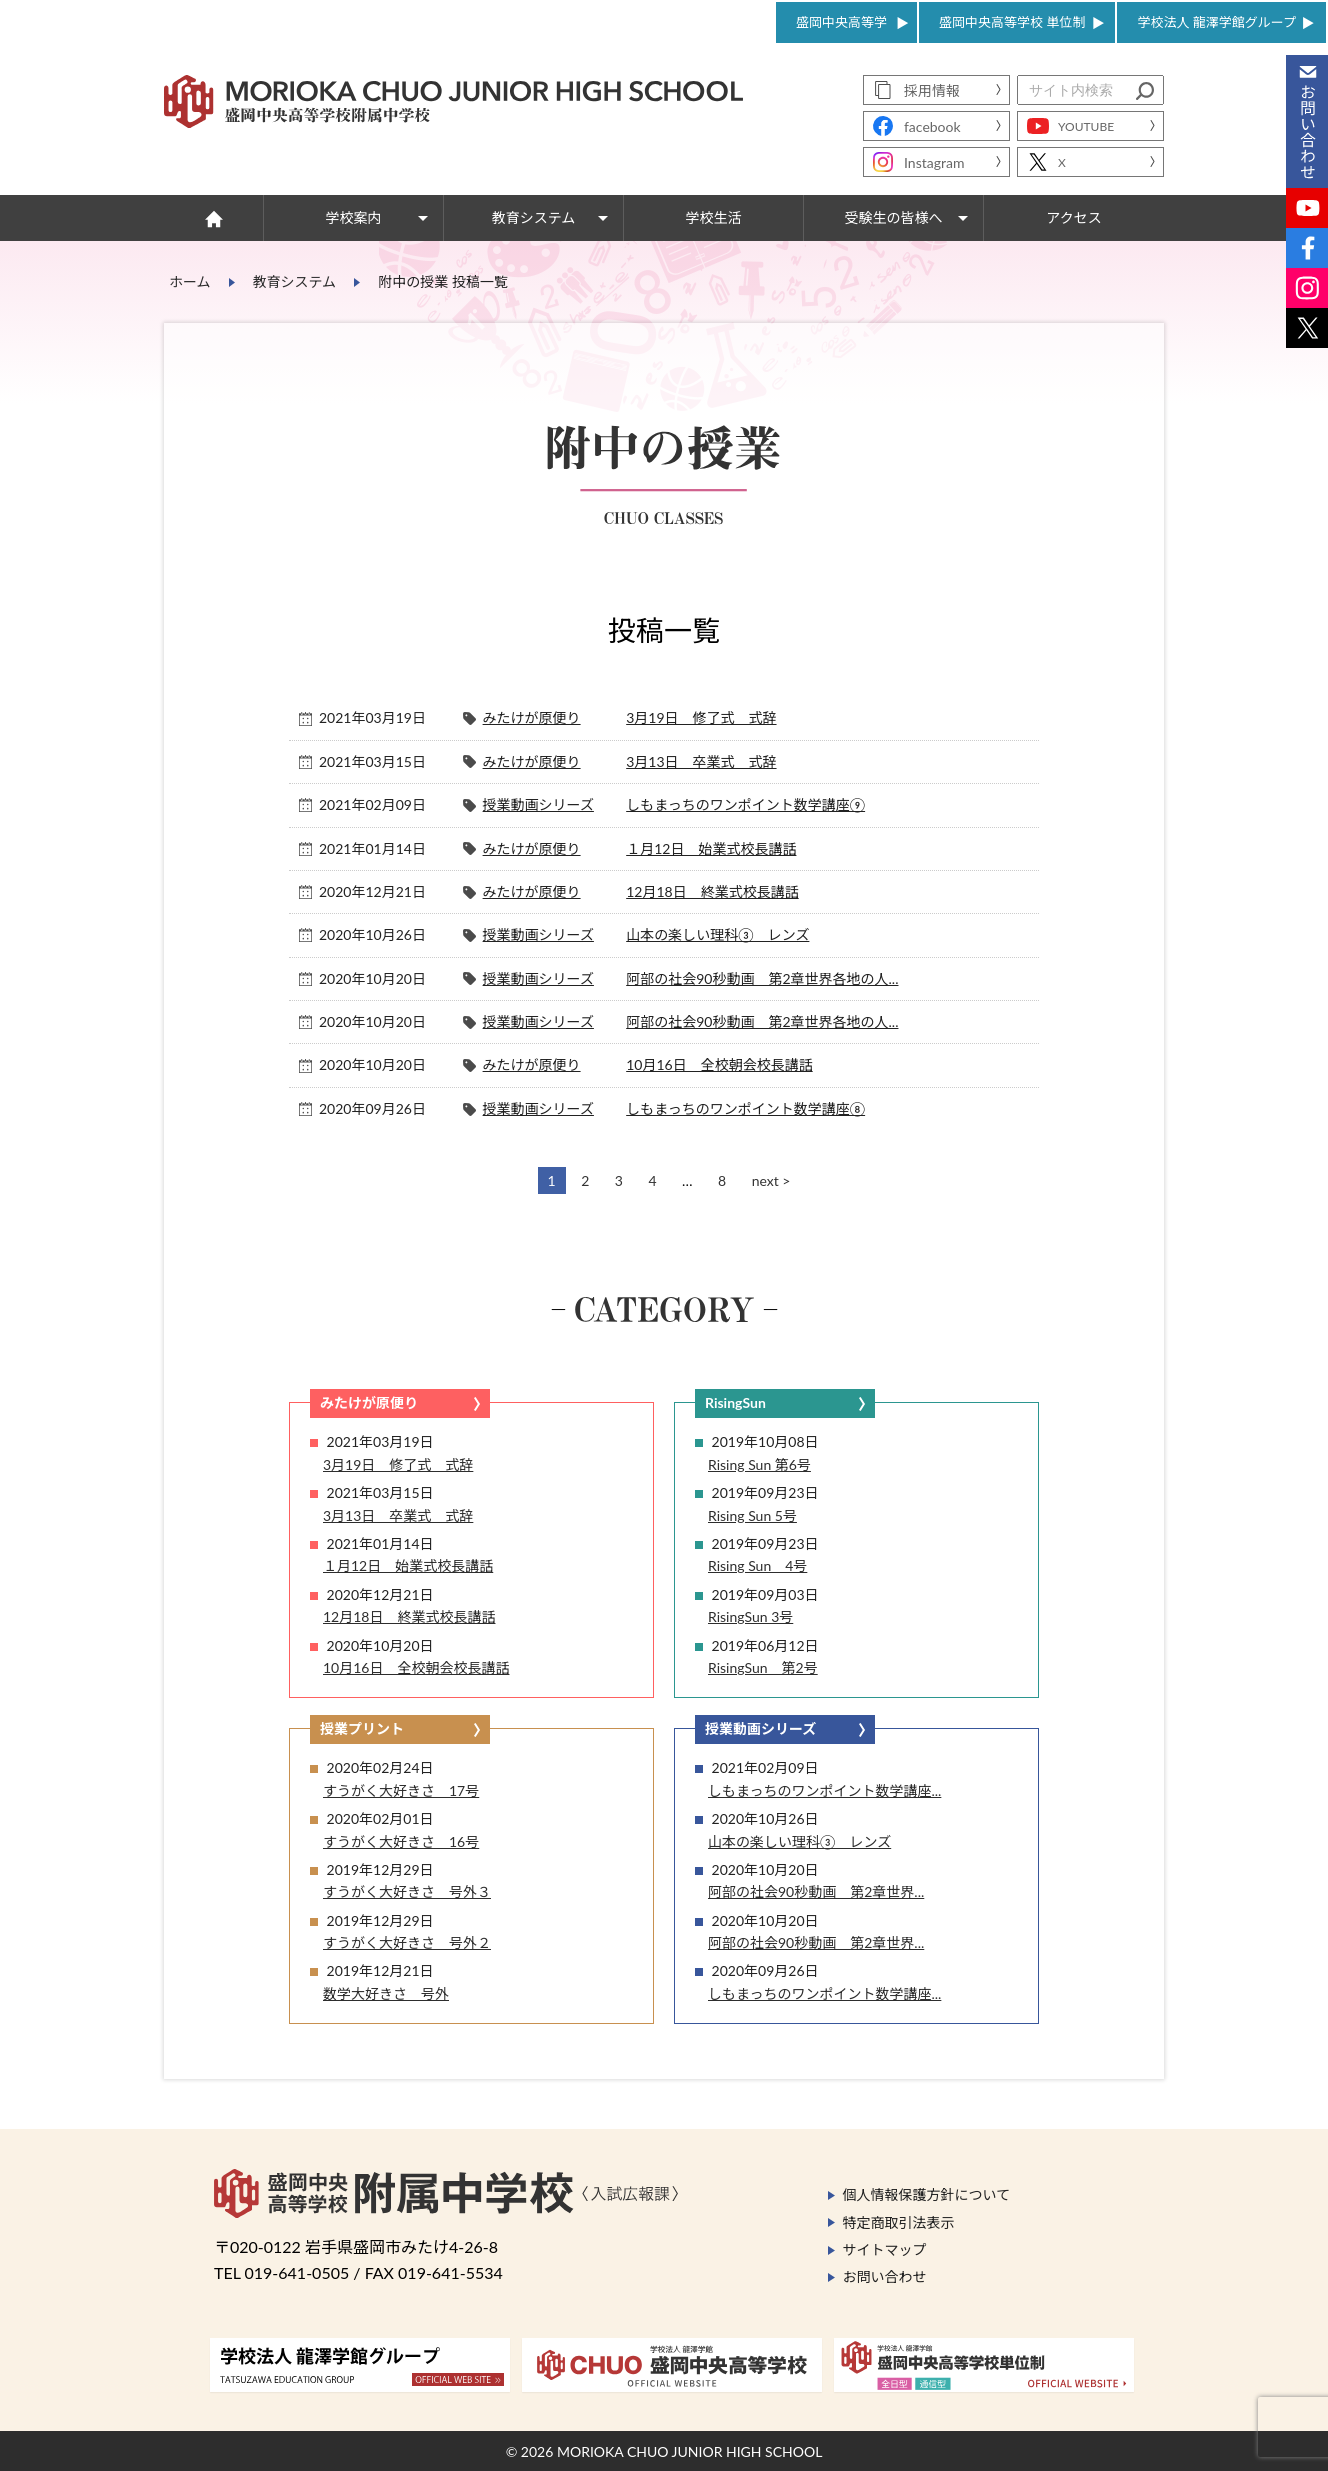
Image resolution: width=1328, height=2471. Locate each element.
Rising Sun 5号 (752, 1515)
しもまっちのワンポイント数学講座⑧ (745, 1108)
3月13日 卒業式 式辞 (701, 761)
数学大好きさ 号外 (386, 1993)
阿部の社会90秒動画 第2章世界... (816, 1891)
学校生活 (714, 217)
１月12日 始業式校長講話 (711, 848)
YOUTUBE (1086, 126)
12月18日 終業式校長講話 (712, 891)
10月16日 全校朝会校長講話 (719, 1064)
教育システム (534, 217)
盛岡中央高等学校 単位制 (1012, 22)
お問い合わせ (885, 2276)
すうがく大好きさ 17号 (401, 1790)
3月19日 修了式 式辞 (701, 717)
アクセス (1073, 217)
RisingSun (735, 1402)
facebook (932, 126)
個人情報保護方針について (927, 2194)
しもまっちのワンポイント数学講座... (824, 1790)
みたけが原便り (532, 717)
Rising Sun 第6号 (759, 1464)
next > (771, 1180)
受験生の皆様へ (894, 217)
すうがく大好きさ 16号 (401, 1841)
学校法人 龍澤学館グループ (1216, 22)
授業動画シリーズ (538, 804)
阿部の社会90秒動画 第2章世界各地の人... (762, 978)
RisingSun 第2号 (763, 1667)
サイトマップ (885, 2249)
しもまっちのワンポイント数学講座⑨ (745, 804)
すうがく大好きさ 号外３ (407, 1891)
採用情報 (932, 90)
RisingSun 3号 (750, 1616)
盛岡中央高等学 (841, 22)
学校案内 (354, 217)
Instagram (934, 162)
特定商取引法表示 (899, 2222)
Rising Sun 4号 (757, 1565)
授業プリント (362, 1728)
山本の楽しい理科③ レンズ (717, 934)
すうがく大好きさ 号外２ (407, 1942)
